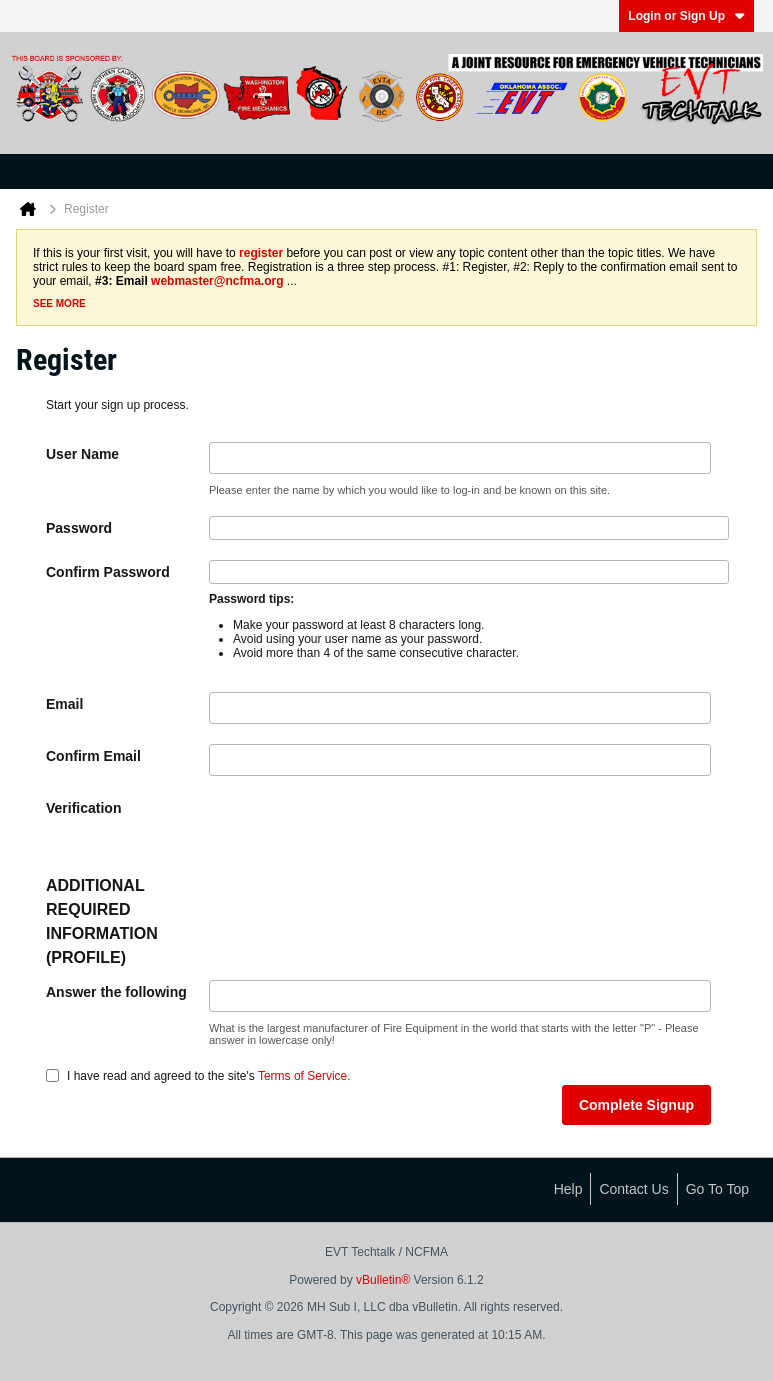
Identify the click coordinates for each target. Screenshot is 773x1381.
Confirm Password (108, 572)
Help (568, 1189)
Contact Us (633, 1189)
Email (64, 704)
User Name (82, 454)
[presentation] (361, 835)
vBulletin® (383, 1280)
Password (79, 528)
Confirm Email (93, 756)
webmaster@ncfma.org (217, 281)
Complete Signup (636, 1105)
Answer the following (116, 992)
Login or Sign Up (686, 16)
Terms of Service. (304, 1076)
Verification (83, 808)
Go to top (717, 1189)
